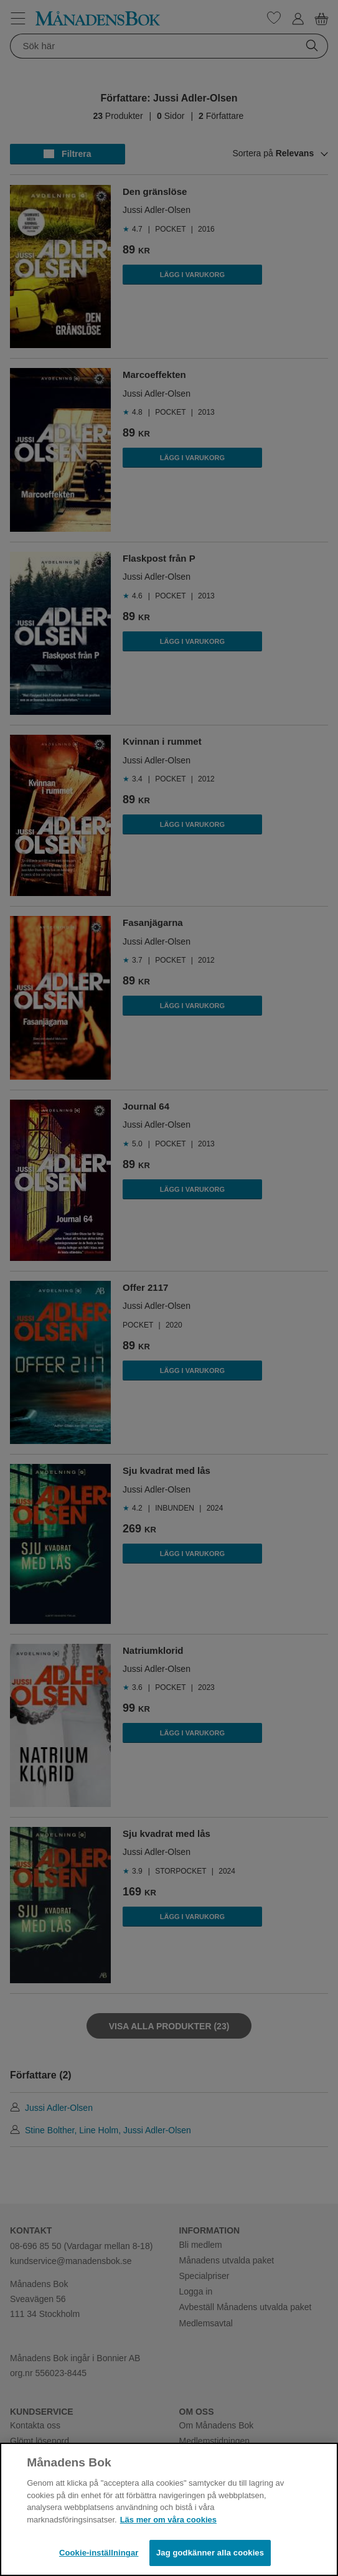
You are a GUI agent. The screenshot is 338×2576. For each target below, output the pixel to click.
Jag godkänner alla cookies (210, 2552)
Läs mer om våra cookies (168, 2519)
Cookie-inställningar (99, 2552)
